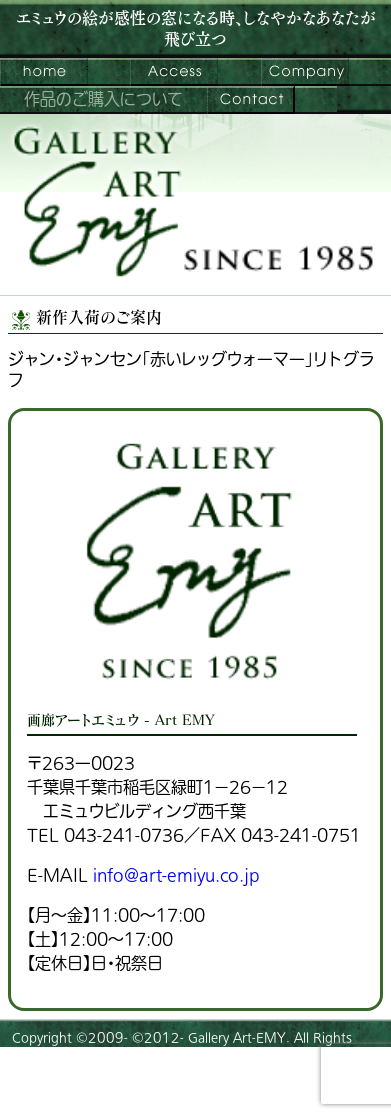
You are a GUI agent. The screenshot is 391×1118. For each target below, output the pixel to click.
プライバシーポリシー (71, 1093)
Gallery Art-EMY (237, 1038)
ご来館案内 (174, 72)
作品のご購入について (103, 100)
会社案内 (305, 72)
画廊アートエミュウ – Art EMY (44, 72)
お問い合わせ (251, 100)
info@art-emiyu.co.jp (176, 876)
